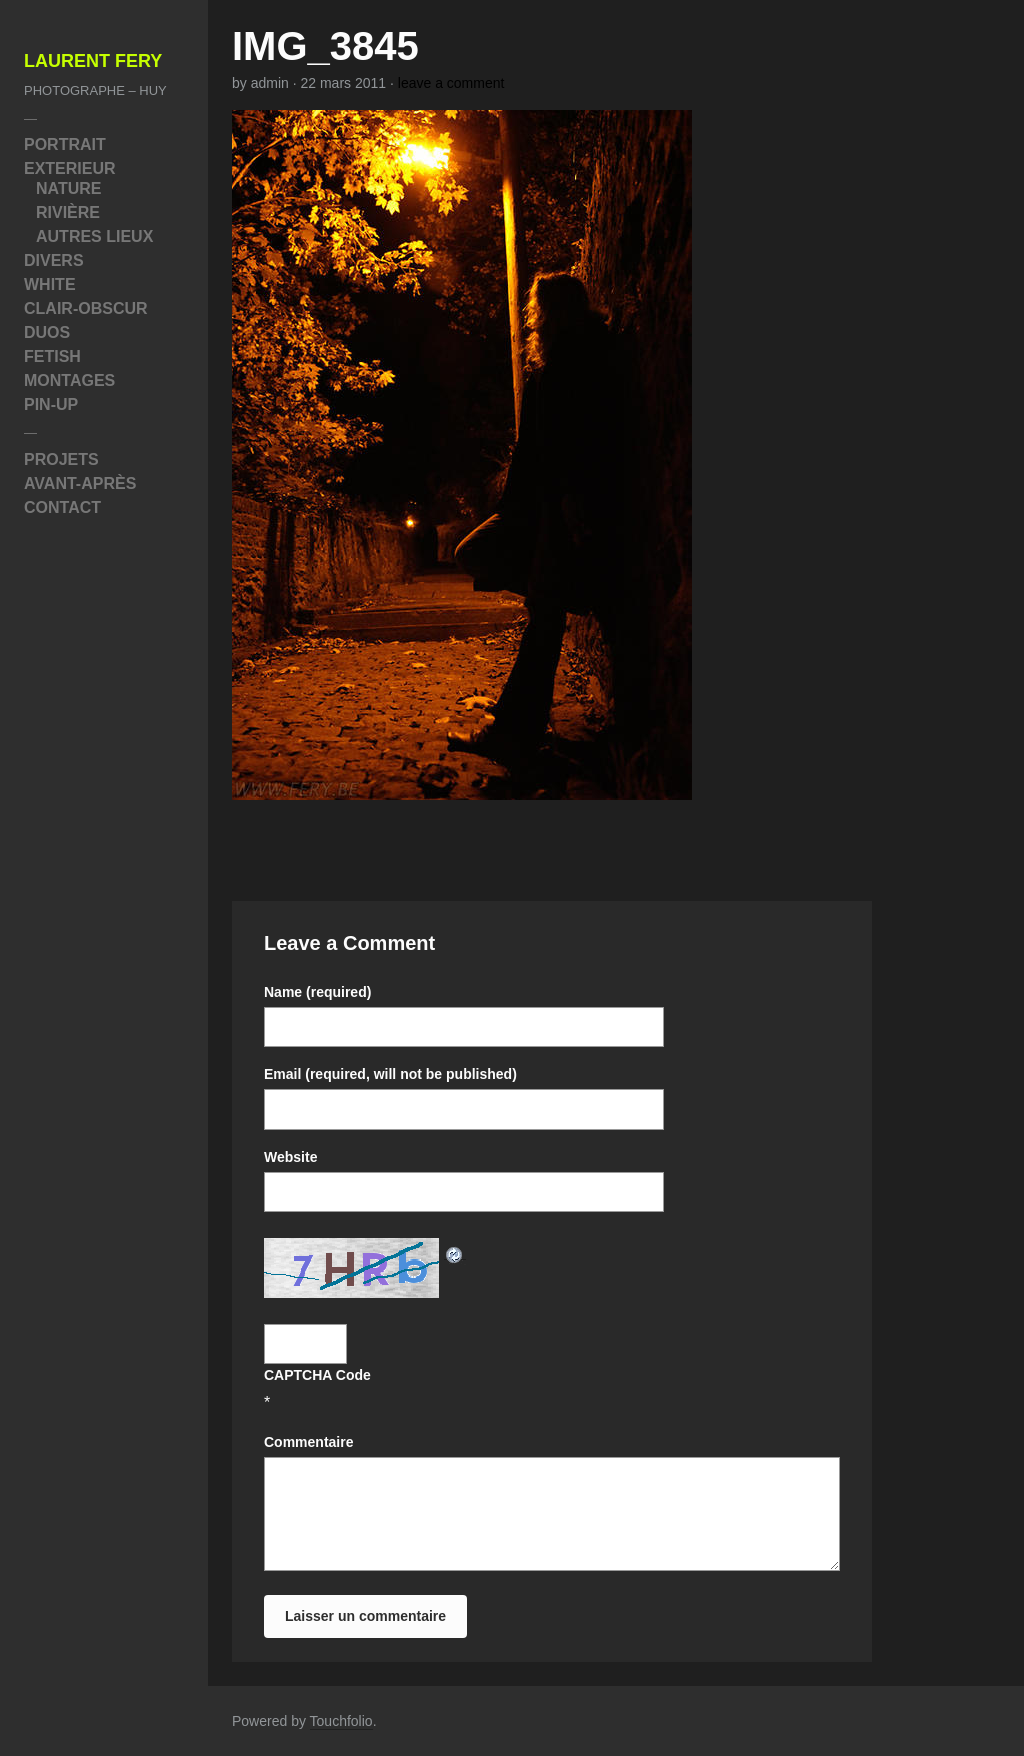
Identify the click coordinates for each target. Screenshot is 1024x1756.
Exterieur (70, 168)
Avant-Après (80, 483)
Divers (54, 260)
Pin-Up (51, 404)
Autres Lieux (94, 236)
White (50, 284)
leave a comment (451, 83)
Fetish (52, 356)
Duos (47, 332)
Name (317, 992)
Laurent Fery (93, 61)
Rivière (68, 212)
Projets (61, 459)
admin (270, 83)
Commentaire (308, 1442)
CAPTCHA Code (317, 1375)
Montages (69, 380)
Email (390, 1074)
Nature (68, 188)
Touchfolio (341, 1721)
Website (290, 1157)
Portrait (65, 144)
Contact (62, 507)
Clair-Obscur (86, 308)
